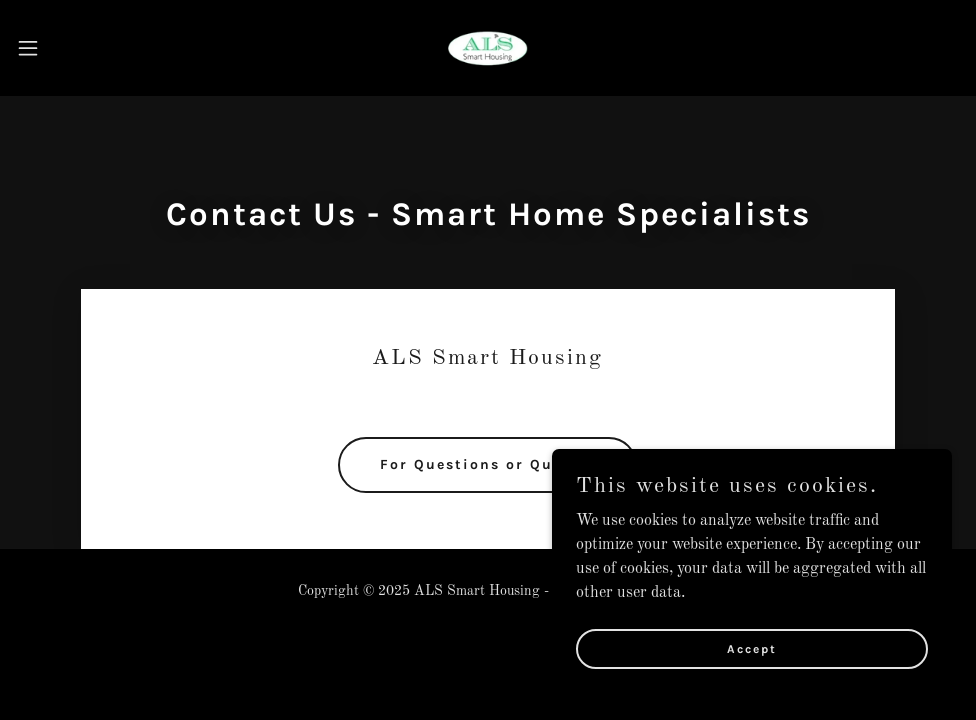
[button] (80, 48)
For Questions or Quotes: (487, 464)
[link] (488, 48)
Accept (752, 648)
